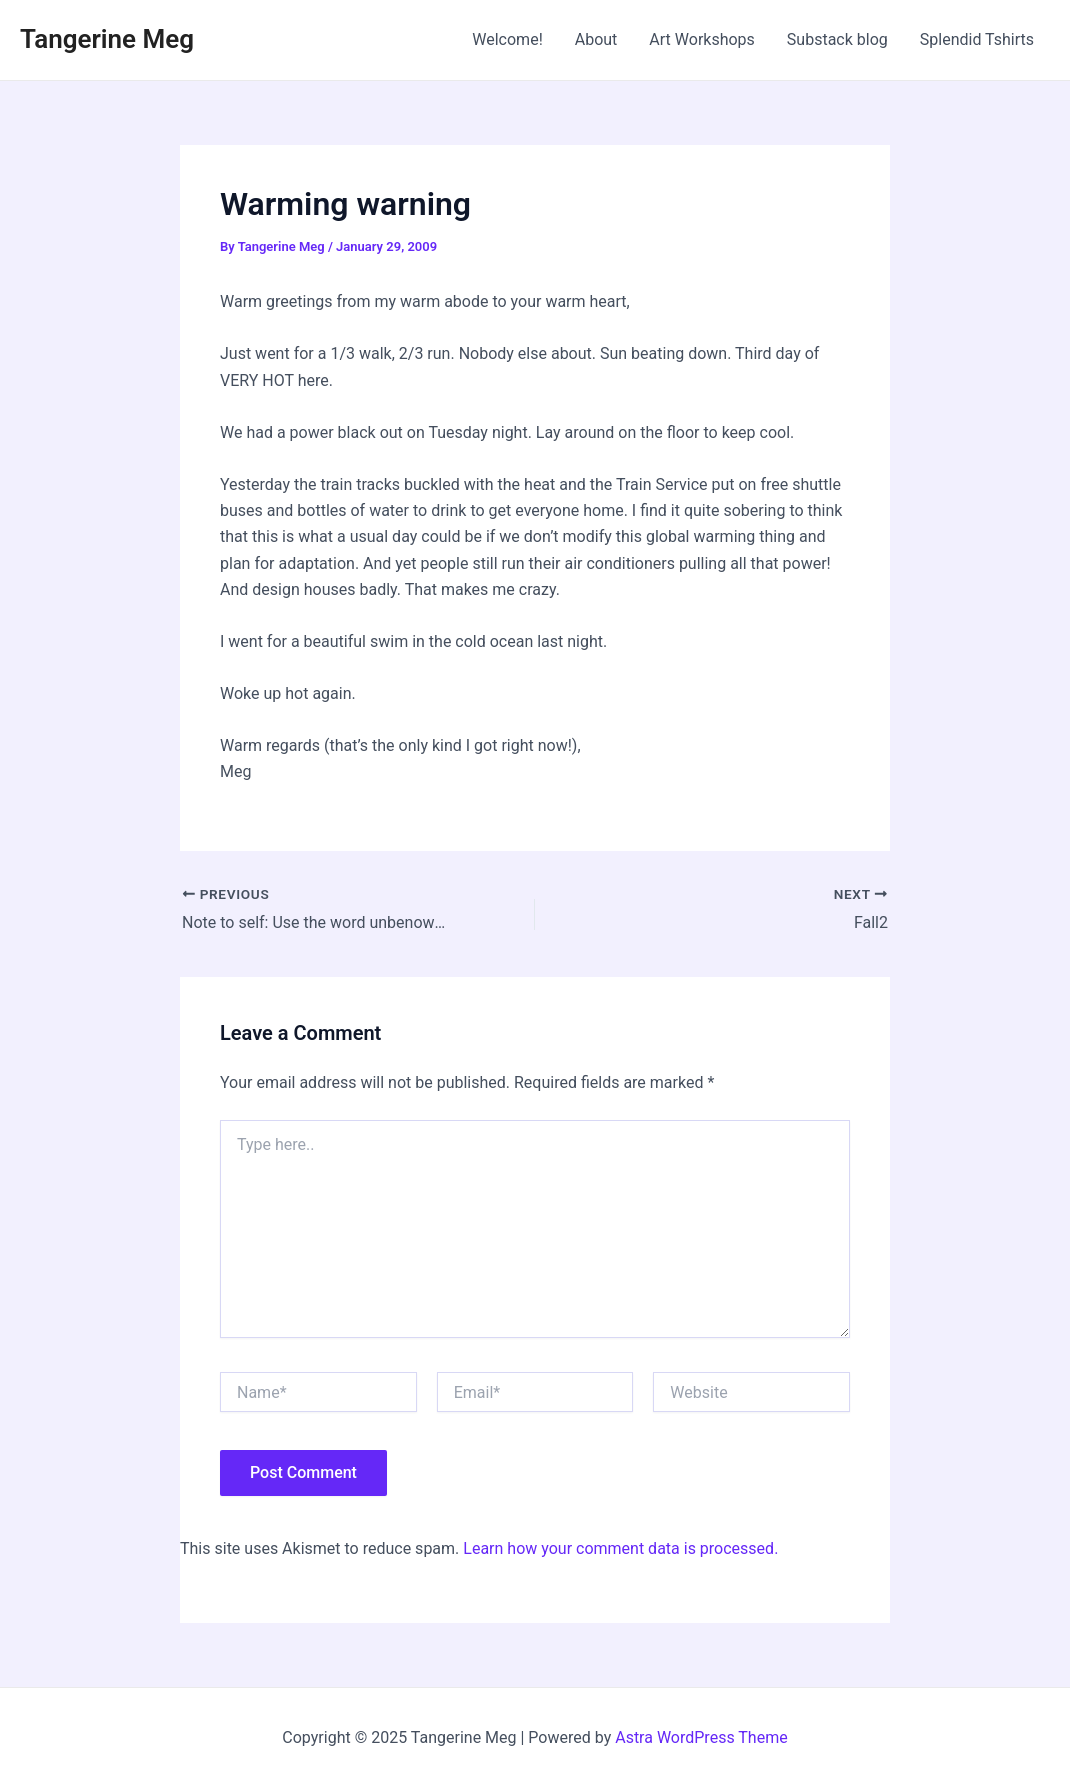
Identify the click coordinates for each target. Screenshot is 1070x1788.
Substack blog (837, 39)
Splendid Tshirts (977, 39)
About (596, 39)
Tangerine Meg (107, 39)
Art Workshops (702, 39)
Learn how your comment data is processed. (620, 1548)
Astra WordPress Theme (701, 1737)
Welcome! (507, 39)
